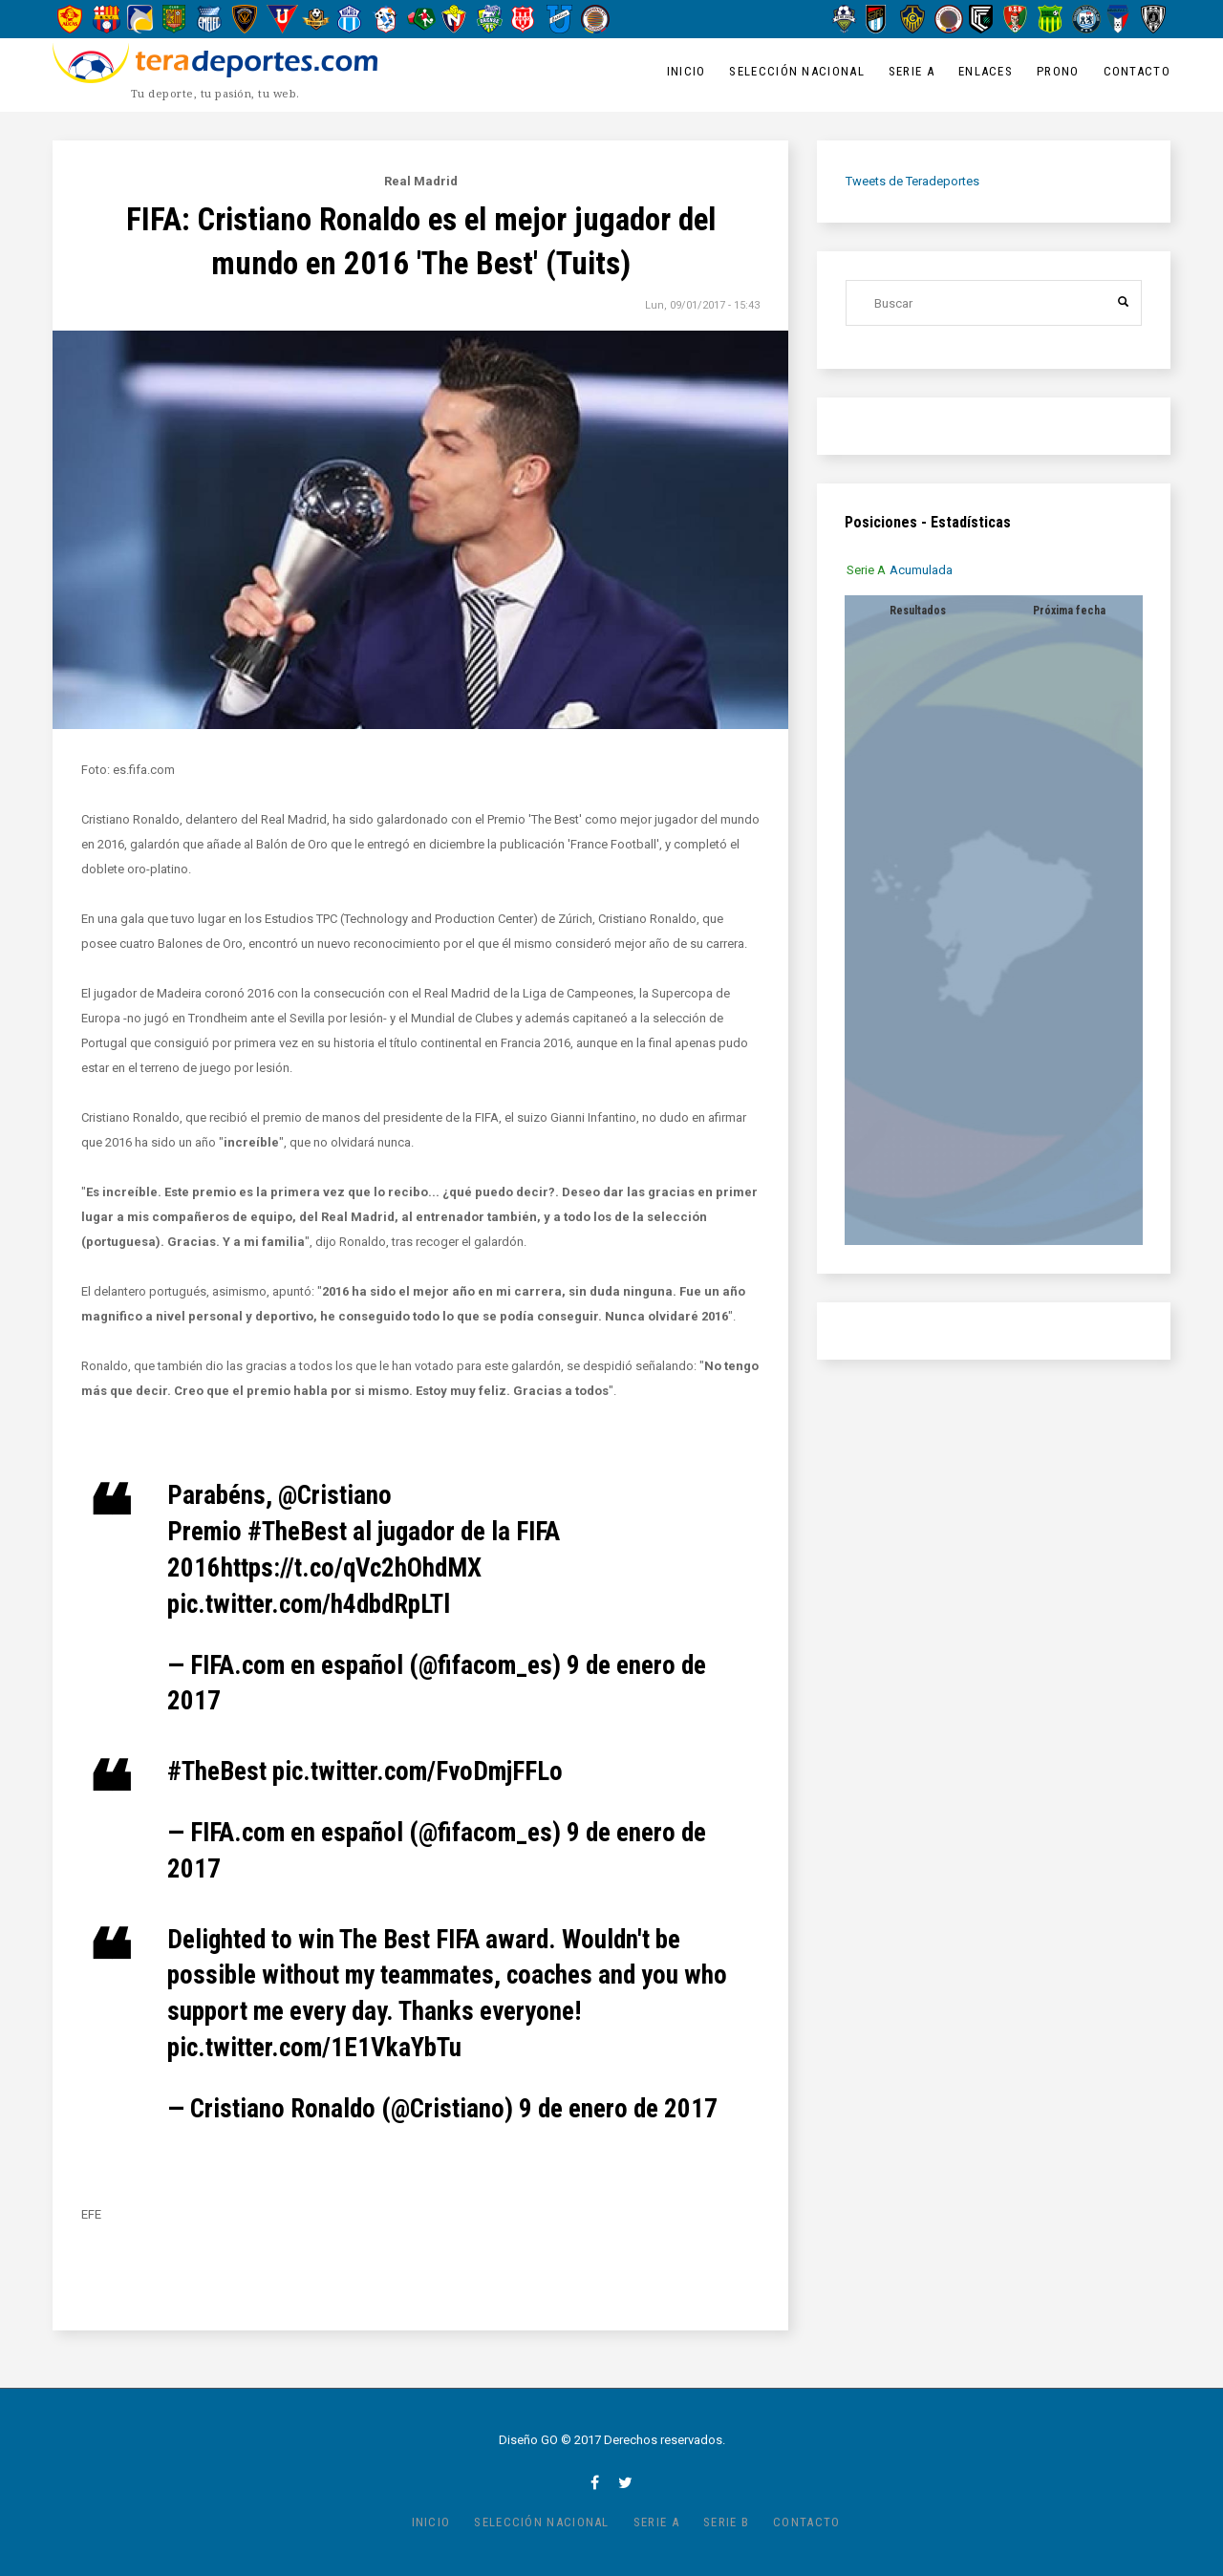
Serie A (911, 71)
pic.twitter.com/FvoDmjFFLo (417, 1771)
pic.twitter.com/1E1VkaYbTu (314, 2047)
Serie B (726, 2522)
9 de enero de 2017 (618, 2108)
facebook (594, 2482)
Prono (1058, 71)
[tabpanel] (994, 920)
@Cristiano (335, 1495)
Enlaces (985, 71)
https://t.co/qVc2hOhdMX (351, 1568)
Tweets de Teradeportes (912, 181)
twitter (625, 2482)
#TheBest (297, 1531)
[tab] (867, 570)
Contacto (1137, 71)
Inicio (686, 71)
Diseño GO (528, 2440)
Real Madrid (421, 181)
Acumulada (922, 570)
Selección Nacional (796, 71)
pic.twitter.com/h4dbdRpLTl (308, 1604)
